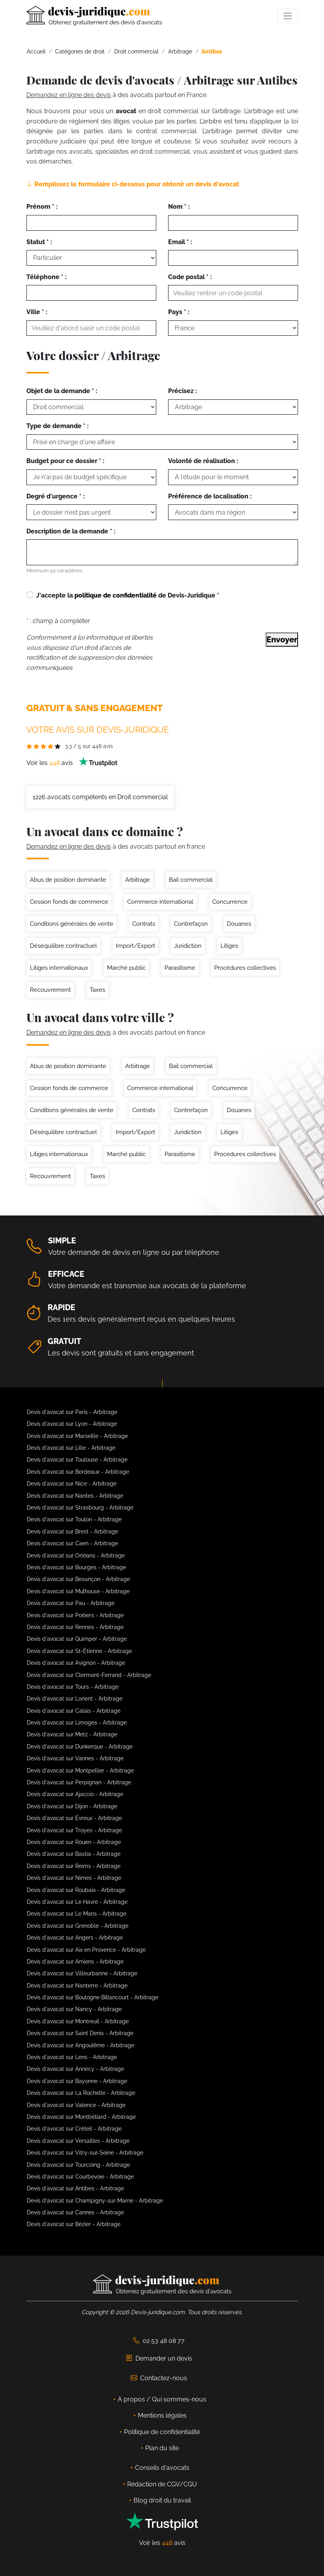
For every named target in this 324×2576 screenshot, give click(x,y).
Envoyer (282, 639)
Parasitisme (180, 967)
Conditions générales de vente (71, 923)
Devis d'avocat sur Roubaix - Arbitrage (76, 1890)
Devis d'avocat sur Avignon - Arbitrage (76, 1663)
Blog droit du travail (162, 2500)
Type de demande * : (57, 426)
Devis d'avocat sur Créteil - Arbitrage (74, 2129)
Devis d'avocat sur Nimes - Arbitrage (74, 1878)
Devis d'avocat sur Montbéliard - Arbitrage (81, 2117)
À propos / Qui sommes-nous (162, 2399)
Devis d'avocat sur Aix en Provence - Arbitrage (86, 1950)
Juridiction (188, 945)
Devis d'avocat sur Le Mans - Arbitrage (76, 1913)
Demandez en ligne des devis (68, 95)
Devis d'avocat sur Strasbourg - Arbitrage (80, 1507)
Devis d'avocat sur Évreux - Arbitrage (74, 1818)
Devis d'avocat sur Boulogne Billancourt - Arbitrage (92, 1997)
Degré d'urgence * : (55, 496)
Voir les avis (72, 763)
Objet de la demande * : (61, 391)
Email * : (180, 242)
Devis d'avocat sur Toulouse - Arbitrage (77, 1459)
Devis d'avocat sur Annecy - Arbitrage (75, 2069)
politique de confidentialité (115, 595)
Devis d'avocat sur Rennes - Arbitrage (75, 1627)
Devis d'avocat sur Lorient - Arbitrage (74, 1698)
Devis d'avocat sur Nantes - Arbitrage (75, 1496)
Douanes (239, 923)
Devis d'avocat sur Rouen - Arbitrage (74, 1842)
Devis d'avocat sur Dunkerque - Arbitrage (80, 1746)
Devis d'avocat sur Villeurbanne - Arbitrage (82, 1973)
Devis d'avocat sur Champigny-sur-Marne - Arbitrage (95, 2200)
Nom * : (179, 206)
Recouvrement (50, 989)
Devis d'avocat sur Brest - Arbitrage (72, 1531)
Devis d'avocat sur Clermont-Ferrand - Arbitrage (89, 1675)
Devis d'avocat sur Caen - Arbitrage (72, 1543)
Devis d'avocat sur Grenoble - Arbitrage (77, 1926)
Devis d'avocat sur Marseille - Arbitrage (77, 1436)
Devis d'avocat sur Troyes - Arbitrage (74, 1830)
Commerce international (160, 901)
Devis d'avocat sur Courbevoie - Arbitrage (80, 2176)
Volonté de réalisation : (203, 461)
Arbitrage (137, 879)
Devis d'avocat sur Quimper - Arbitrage (77, 1639)
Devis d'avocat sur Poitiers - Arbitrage (75, 1615)
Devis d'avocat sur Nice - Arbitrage (72, 1483)
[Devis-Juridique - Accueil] (94, 16)
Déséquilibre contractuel (63, 945)
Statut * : (39, 242)
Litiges (229, 945)
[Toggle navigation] (287, 16)
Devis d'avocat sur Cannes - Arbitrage (75, 2212)
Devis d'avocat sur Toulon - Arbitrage (74, 1519)
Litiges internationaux (59, 967)
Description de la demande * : (70, 531)
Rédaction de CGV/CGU (162, 2484)
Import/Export (135, 945)
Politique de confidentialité (162, 2432)
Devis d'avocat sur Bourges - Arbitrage (76, 1567)
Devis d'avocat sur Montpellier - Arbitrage (80, 1770)
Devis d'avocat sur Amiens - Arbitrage (75, 1961)
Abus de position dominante (68, 879)
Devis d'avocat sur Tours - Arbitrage (72, 1687)
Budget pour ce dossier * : (65, 461)
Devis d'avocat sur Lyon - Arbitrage (72, 1424)
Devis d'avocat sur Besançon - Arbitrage (78, 1579)
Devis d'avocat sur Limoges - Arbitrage (77, 1722)
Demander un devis (159, 2358)
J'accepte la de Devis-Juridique (127, 595)
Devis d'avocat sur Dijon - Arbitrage (72, 1806)
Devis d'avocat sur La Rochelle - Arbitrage (81, 2093)
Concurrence (230, 901)
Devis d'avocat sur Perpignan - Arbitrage (79, 1782)
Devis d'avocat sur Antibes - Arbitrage (75, 2188)
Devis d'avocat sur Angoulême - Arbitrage (80, 2045)
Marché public (126, 967)
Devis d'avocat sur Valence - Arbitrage (76, 2105)
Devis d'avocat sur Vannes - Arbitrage (75, 1758)
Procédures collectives (245, 967)
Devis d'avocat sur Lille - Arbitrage (71, 1448)
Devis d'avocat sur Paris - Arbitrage (72, 1412)
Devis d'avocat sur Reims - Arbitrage (73, 1866)
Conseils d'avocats (162, 2467)
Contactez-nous (159, 2378)
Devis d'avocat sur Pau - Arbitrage (71, 1603)
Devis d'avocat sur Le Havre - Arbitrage (77, 1902)
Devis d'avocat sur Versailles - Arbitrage (78, 2141)
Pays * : (178, 312)
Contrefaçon (191, 923)
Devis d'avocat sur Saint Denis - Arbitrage (80, 2033)
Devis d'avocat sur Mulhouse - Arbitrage (78, 1591)
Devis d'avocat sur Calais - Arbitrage (73, 1711)
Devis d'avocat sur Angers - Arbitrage (75, 1937)
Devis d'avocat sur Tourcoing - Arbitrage (78, 2165)
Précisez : (182, 391)
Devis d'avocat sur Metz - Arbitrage (72, 1734)
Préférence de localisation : (210, 496)
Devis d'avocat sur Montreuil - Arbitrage (78, 2021)
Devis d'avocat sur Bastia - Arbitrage (73, 1854)
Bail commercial (191, 879)
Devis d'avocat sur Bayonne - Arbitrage (77, 2081)
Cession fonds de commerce (69, 901)
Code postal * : (190, 277)
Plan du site (162, 2448)
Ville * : (36, 312)
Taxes (97, 989)
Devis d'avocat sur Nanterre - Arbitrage (77, 1985)
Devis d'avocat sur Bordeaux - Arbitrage (78, 1472)
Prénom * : (41, 206)
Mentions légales (162, 2415)
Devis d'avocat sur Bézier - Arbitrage (73, 2224)
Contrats (143, 923)
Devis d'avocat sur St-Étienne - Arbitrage (79, 1651)
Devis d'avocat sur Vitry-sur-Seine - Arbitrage (85, 2152)
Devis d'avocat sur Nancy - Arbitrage (74, 2009)
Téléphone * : (46, 277)
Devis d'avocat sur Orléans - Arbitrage (76, 1555)
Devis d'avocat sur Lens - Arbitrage (72, 2057)
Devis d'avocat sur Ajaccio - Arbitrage (75, 1794)
